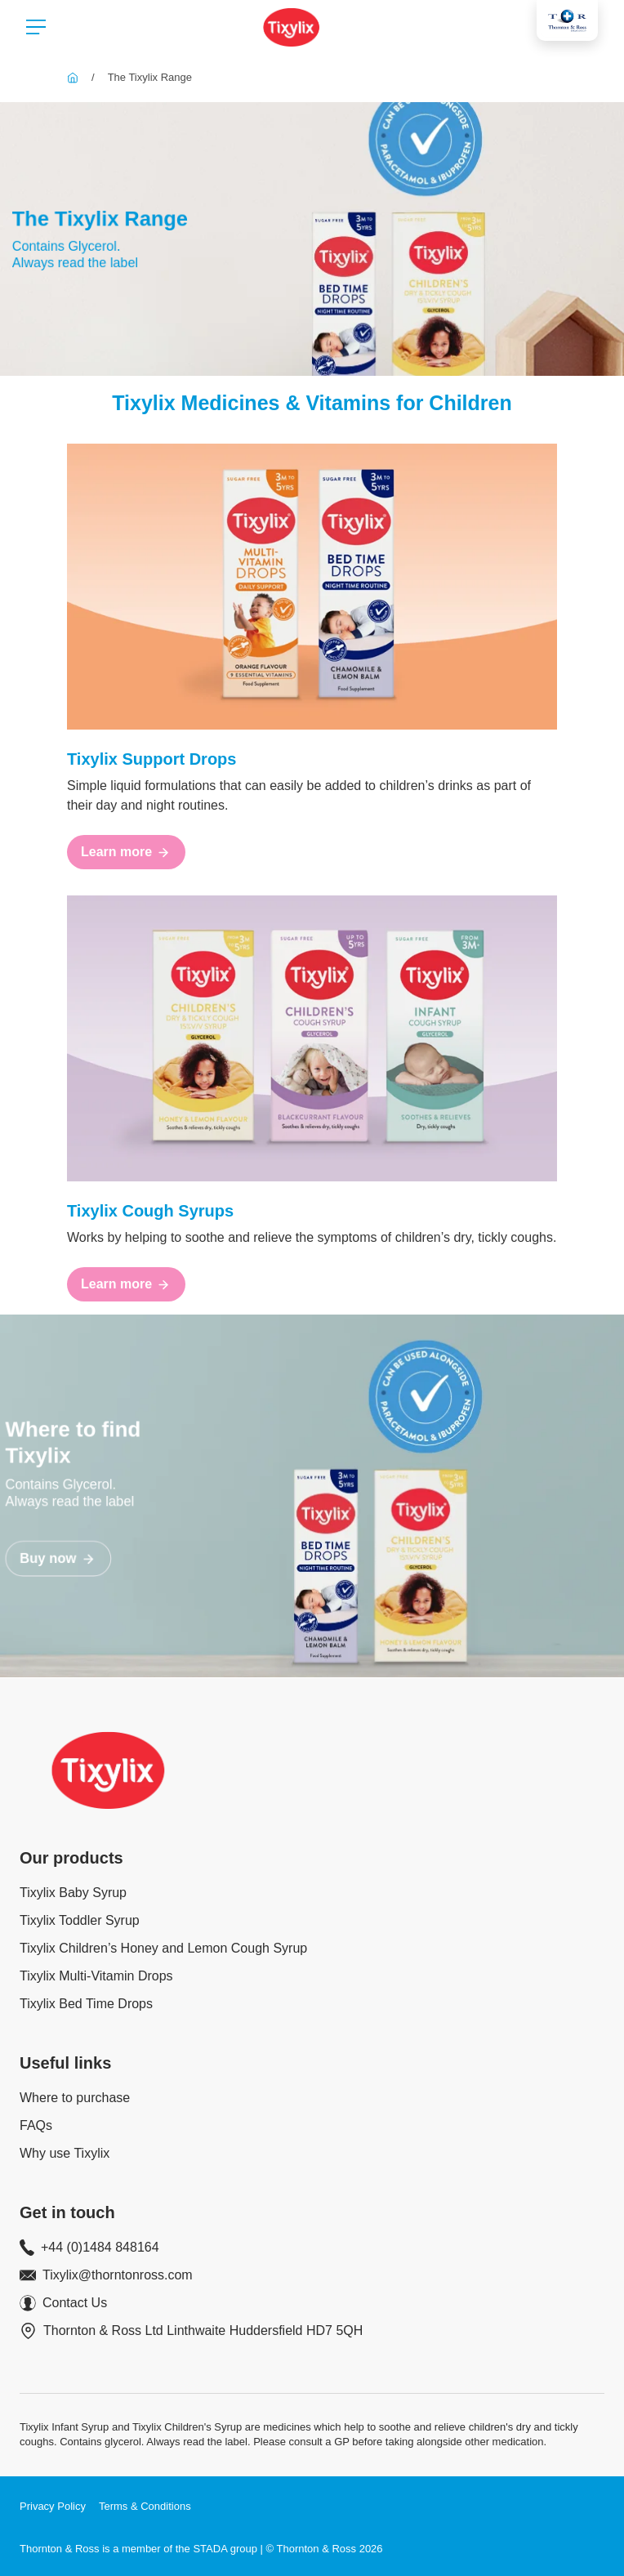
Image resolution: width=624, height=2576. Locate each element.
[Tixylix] (72, 77)
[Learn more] (126, 852)
